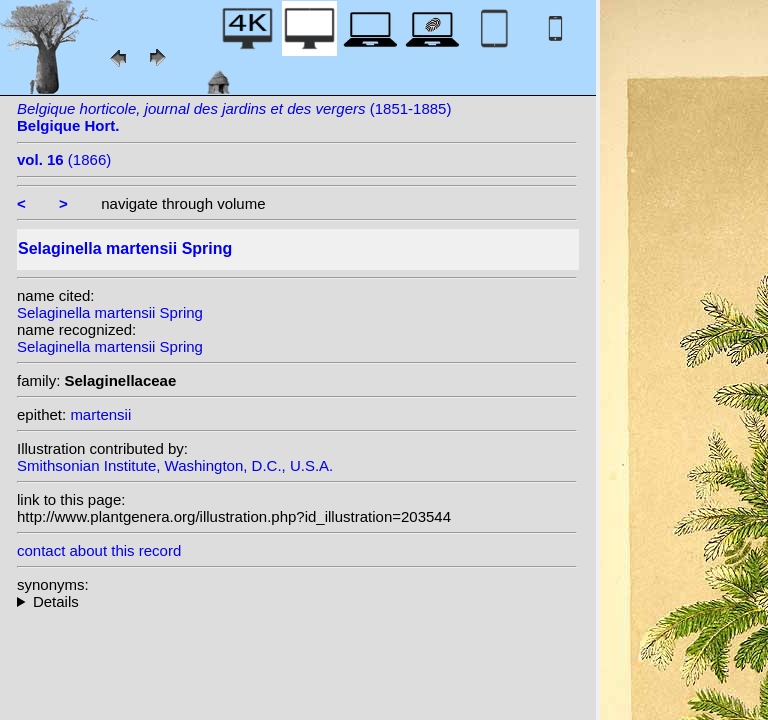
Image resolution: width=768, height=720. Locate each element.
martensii (100, 414)
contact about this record (99, 550)
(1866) (64, 159)
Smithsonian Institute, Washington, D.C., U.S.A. (175, 465)
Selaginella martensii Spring (110, 312)
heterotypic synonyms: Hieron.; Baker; (297, 601)
